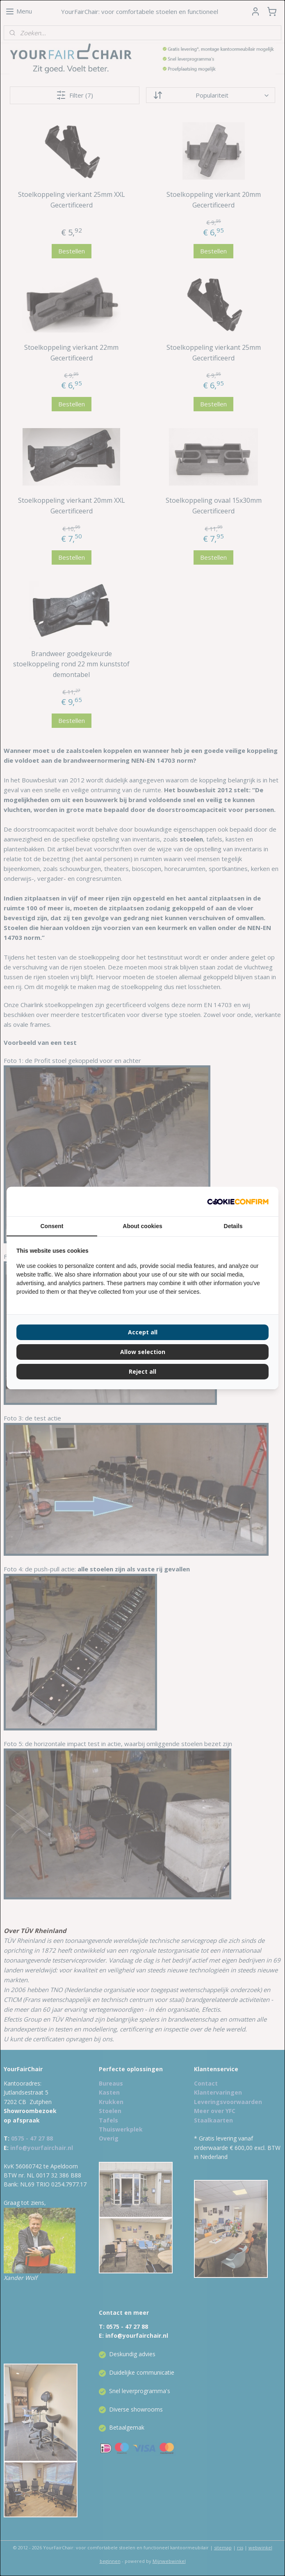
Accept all (142, 1332)
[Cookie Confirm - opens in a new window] (238, 1201)
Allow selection (142, 1352)
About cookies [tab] (142, 1226)
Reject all (142, 1371)
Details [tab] (233, 1226)
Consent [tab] (52, 1226)
